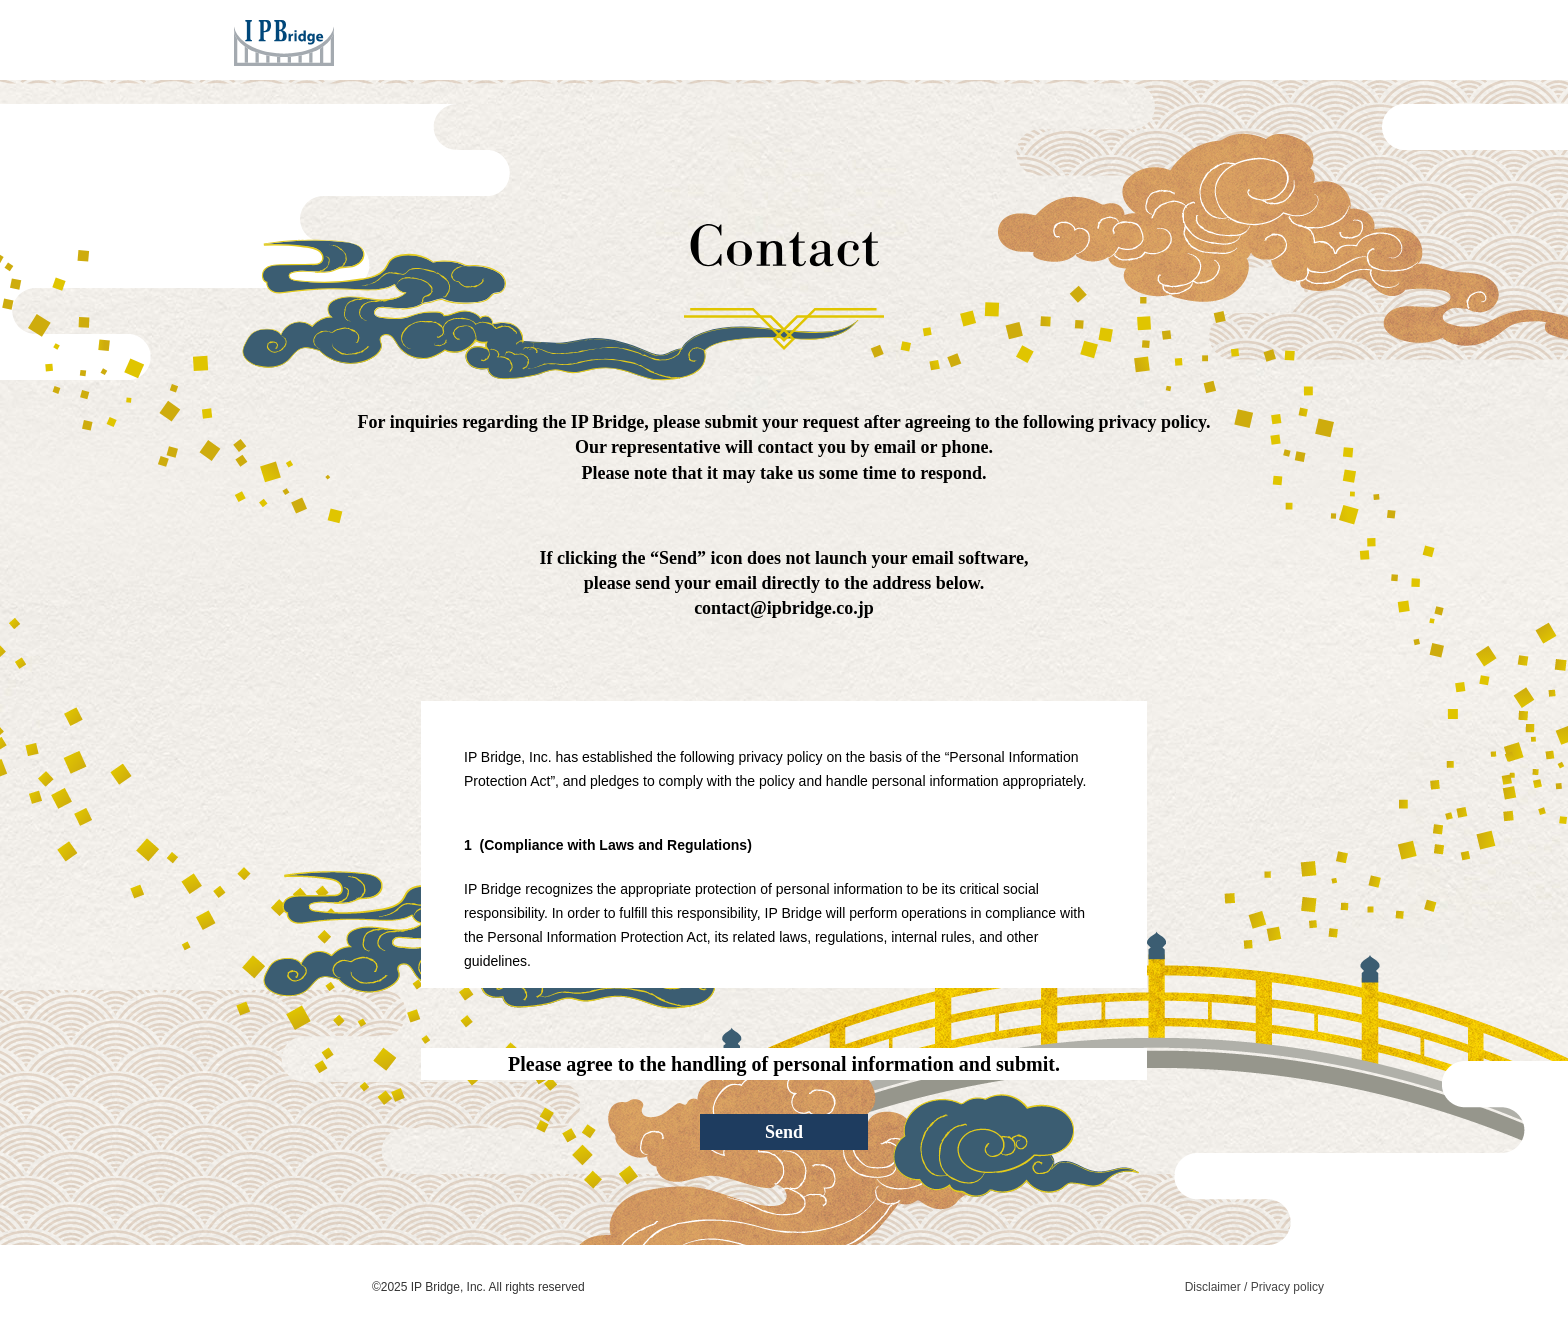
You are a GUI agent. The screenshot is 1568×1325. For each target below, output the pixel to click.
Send (784, 1132)
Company (1008, 39)
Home (715, 39)
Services (804, 39)
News (1100, 39)
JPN (1263, 39)
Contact (1186, 39)
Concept (905, 39)
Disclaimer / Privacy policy (1254, 1287)
